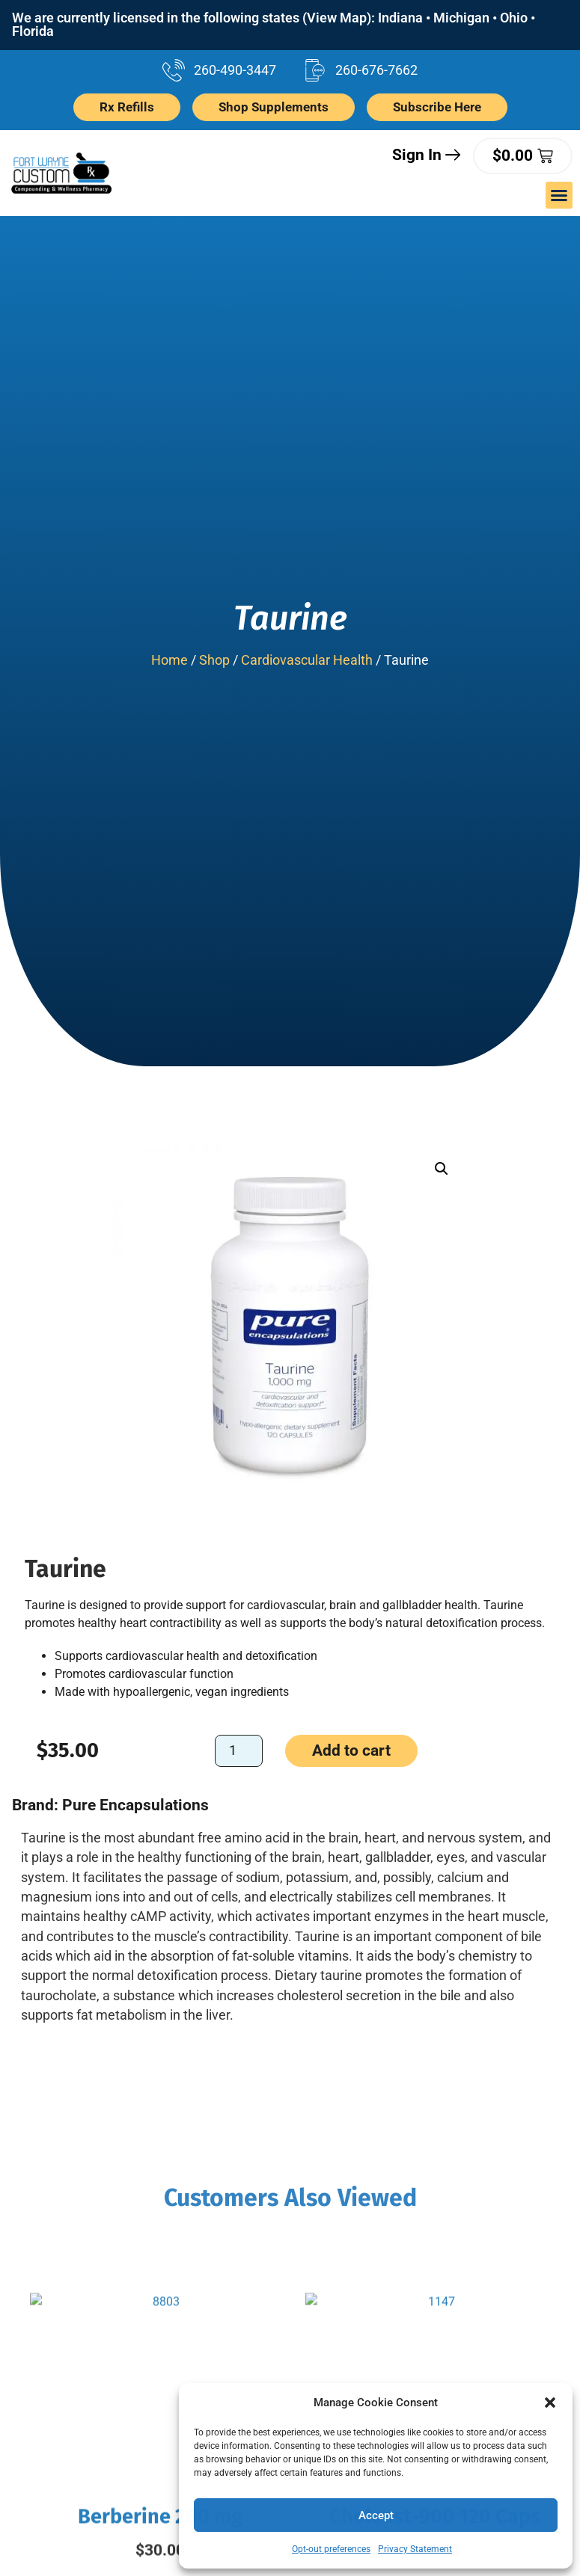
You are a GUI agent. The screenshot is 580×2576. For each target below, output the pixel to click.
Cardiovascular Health (307, 660)
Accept (376, 2515)
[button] (550, 2402)
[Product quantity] (239, 1752)
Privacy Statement (415, 2549)
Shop (214, 660)
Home (169, 660)
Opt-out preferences (331, 2549)
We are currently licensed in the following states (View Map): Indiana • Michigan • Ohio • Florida (273, 24)
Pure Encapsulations (135, 1805)
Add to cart (351, 1751)
